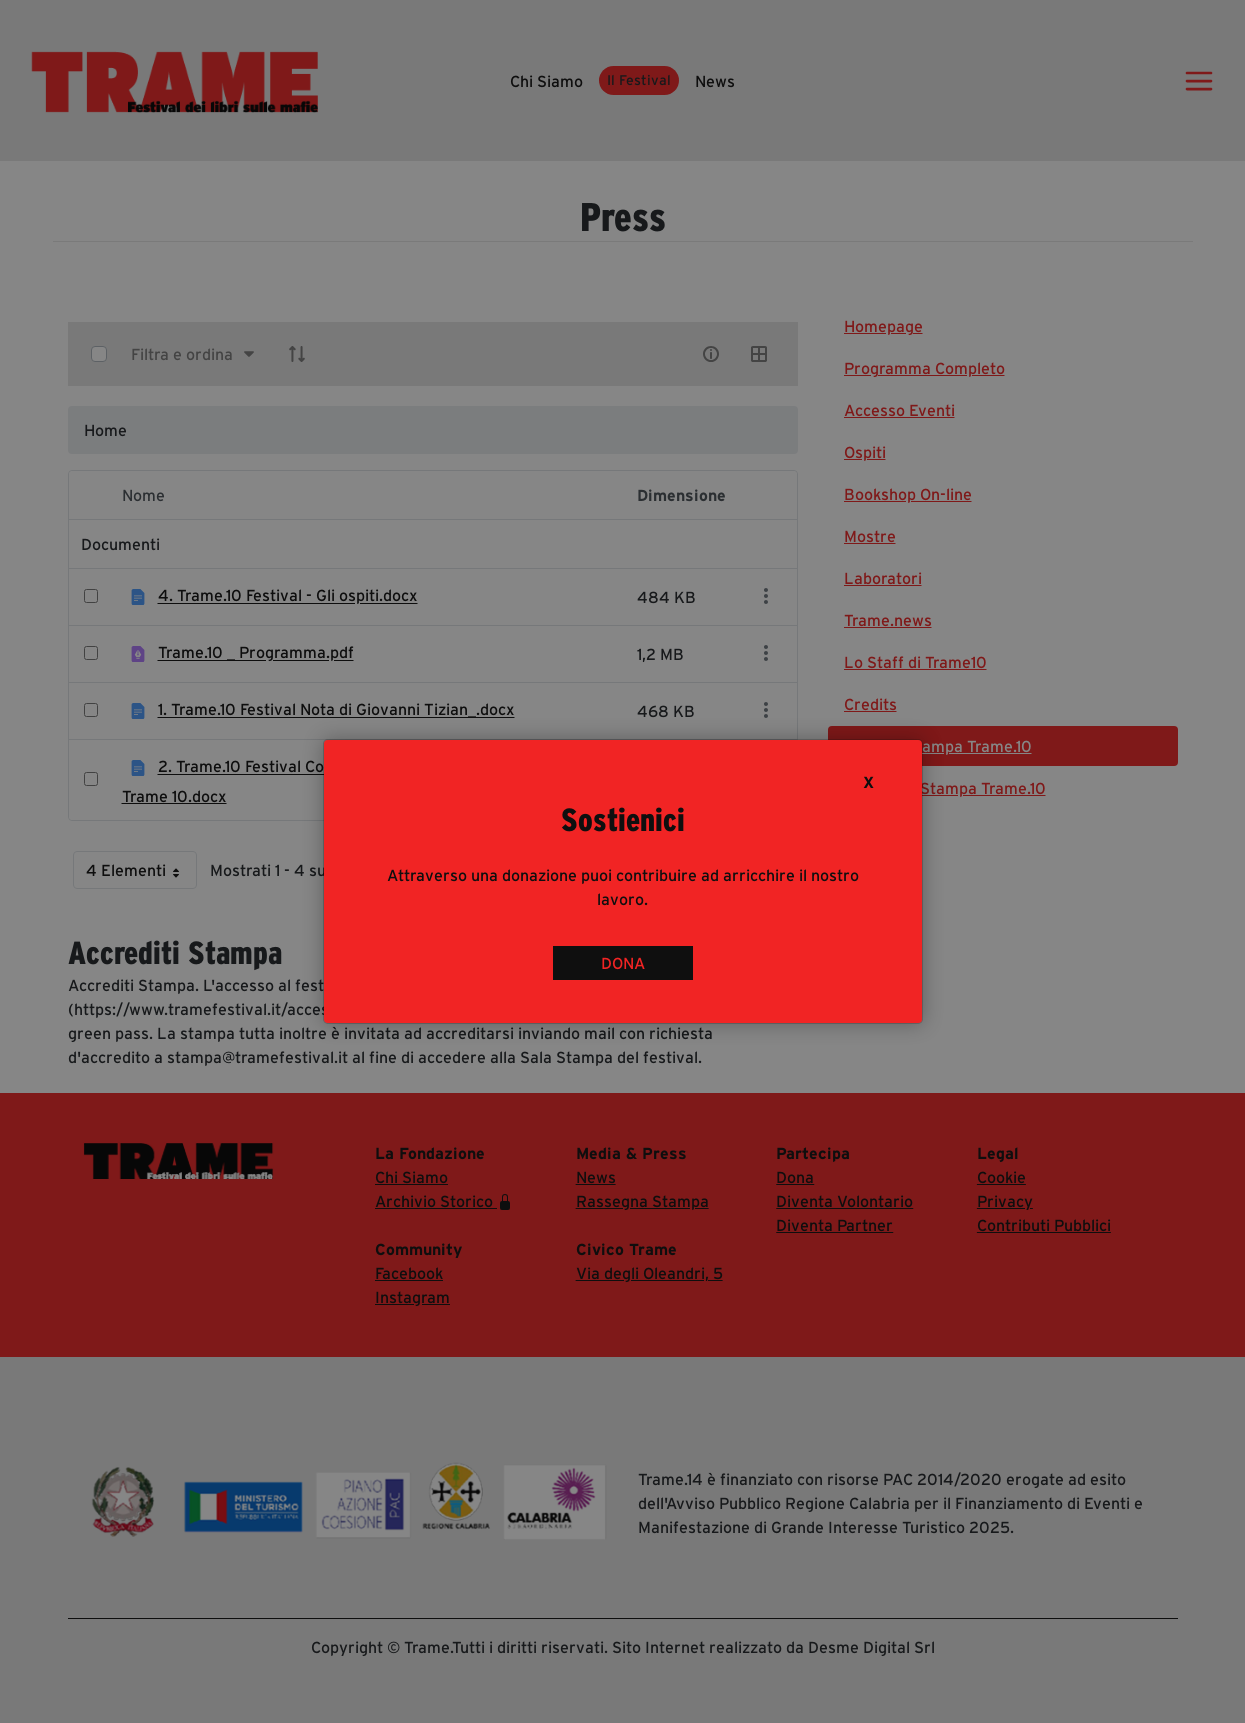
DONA (623, 963)
